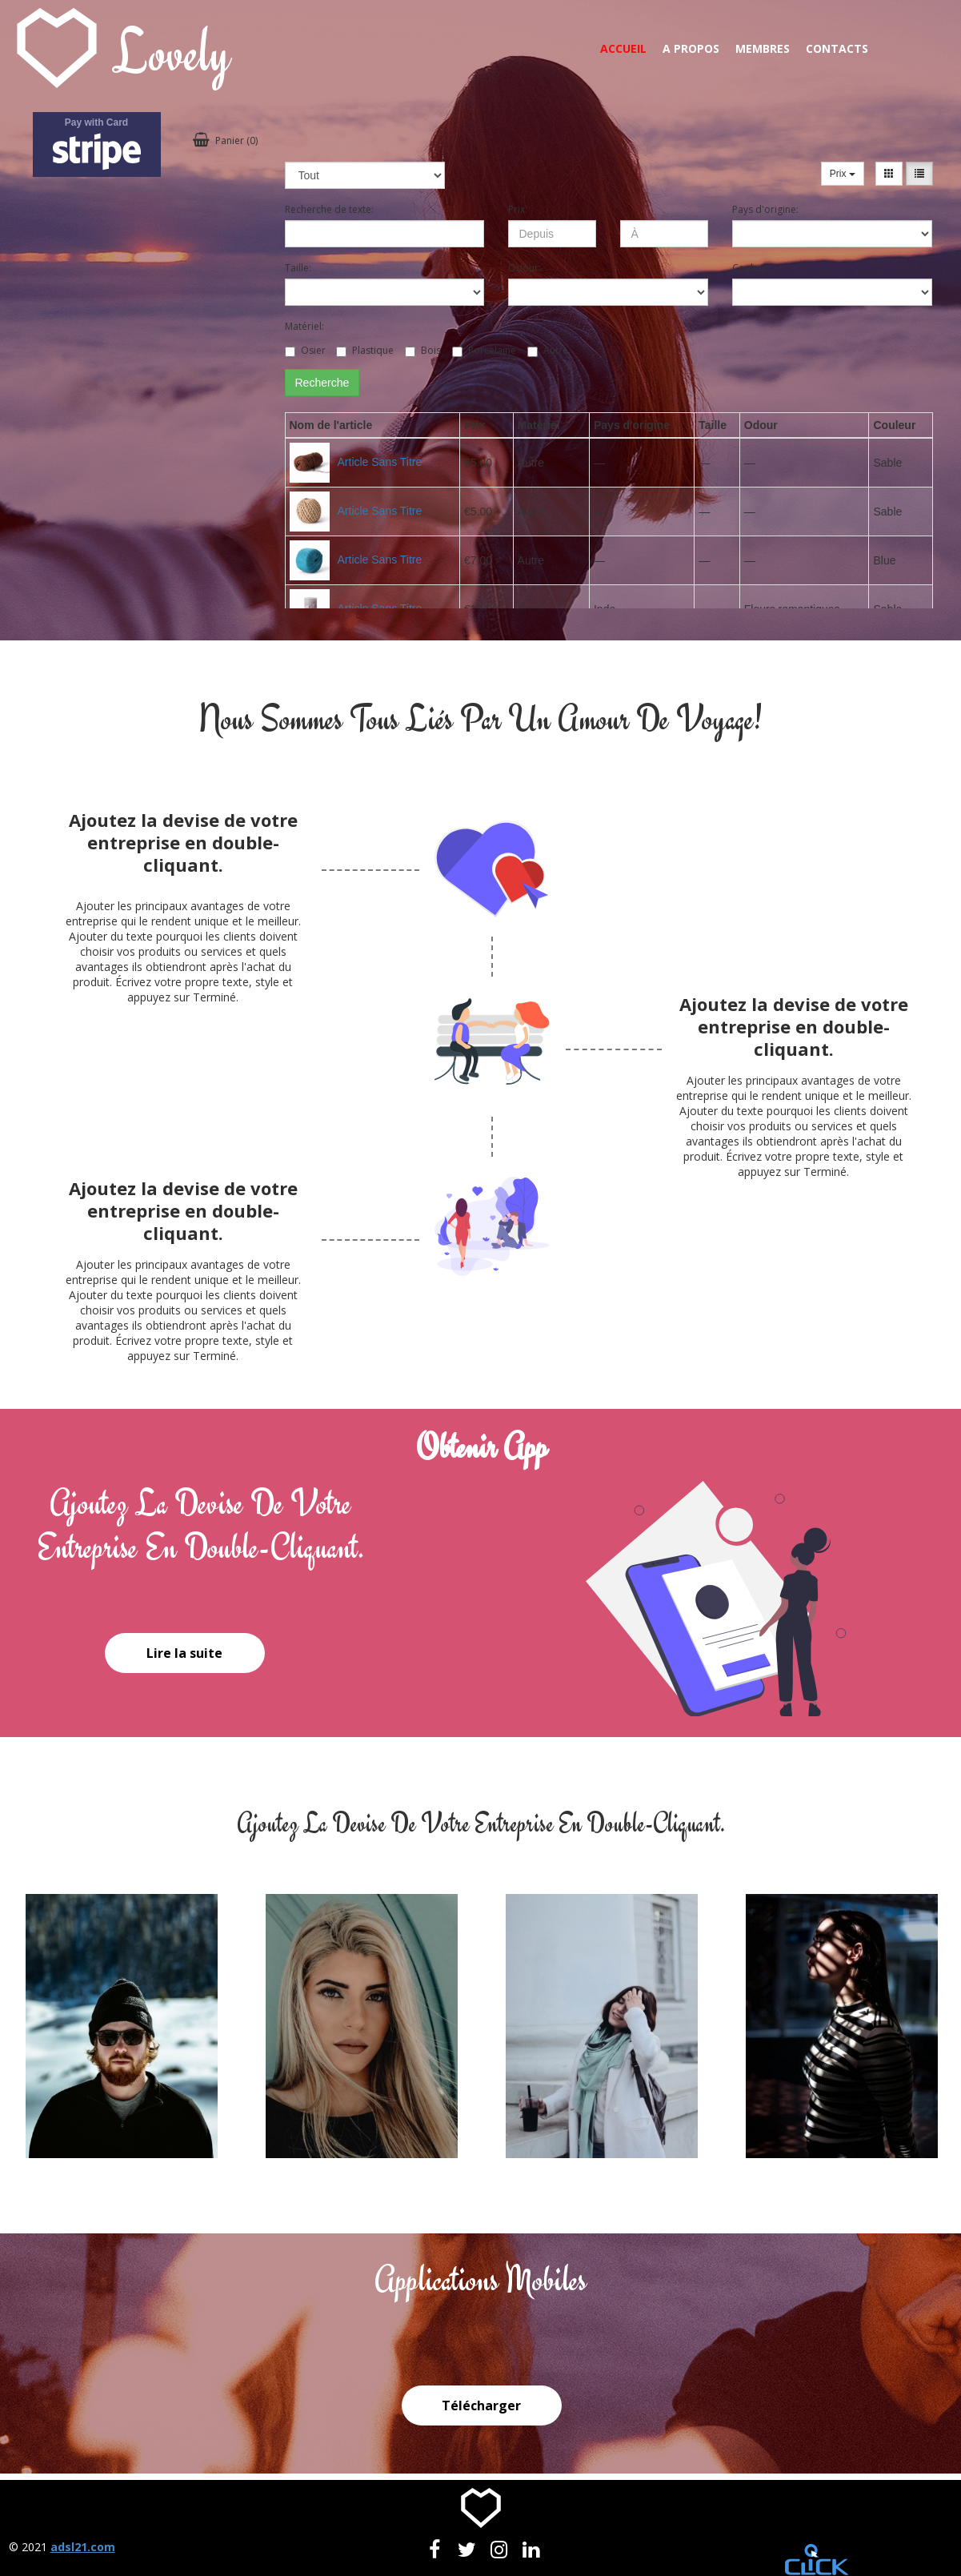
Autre (547, 350)
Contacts (837, 48)
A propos (691, 48)
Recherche (322, 382)
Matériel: (304, 326)
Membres (762, 48)
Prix (842, 173)
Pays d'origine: (765, 209)
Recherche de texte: (329, 209)
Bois (423, 350)
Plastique (365, 350)
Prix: (517, 209)
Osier (305, 350)
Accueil (623, 48)
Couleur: (751, 268)
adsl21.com (82, 2546)
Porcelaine (484, 350)
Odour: (524, 268)
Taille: (298, 268)
